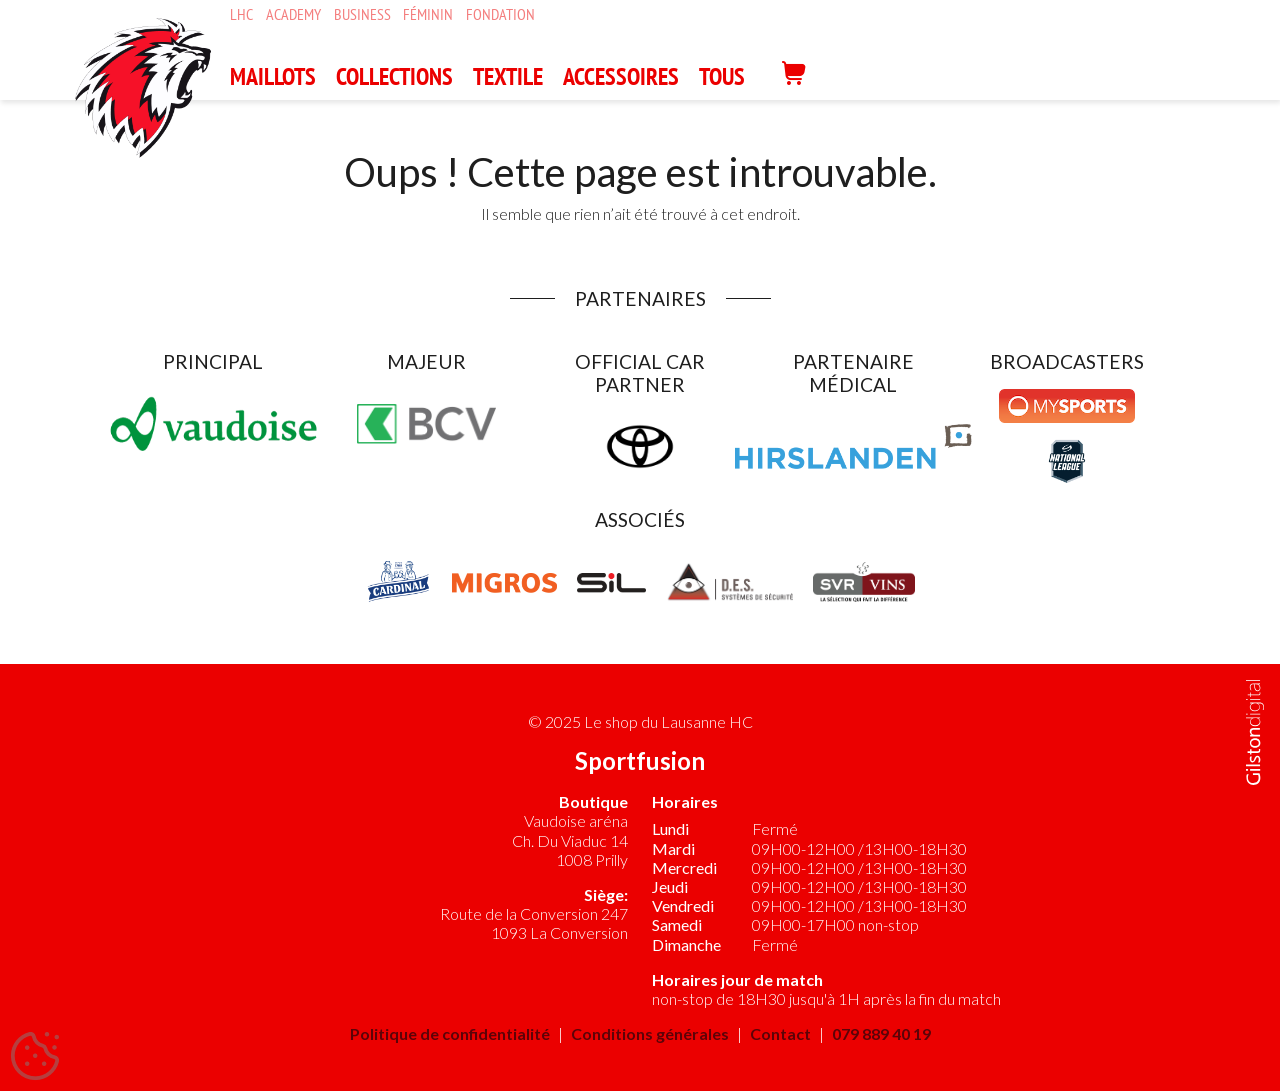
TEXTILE (508, 76)
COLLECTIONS (394, 76)
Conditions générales (650, 1033)
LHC (241, 14)
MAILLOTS (273, 76)
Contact (780, 1033)
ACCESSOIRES (621, 76)
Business (362, 14)
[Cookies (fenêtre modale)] (35, 1057)
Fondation (500, 14)
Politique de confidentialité (450, 1033)
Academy (293, 14)
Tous (722, 76)
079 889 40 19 (881, 1033)
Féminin (428, 14)
